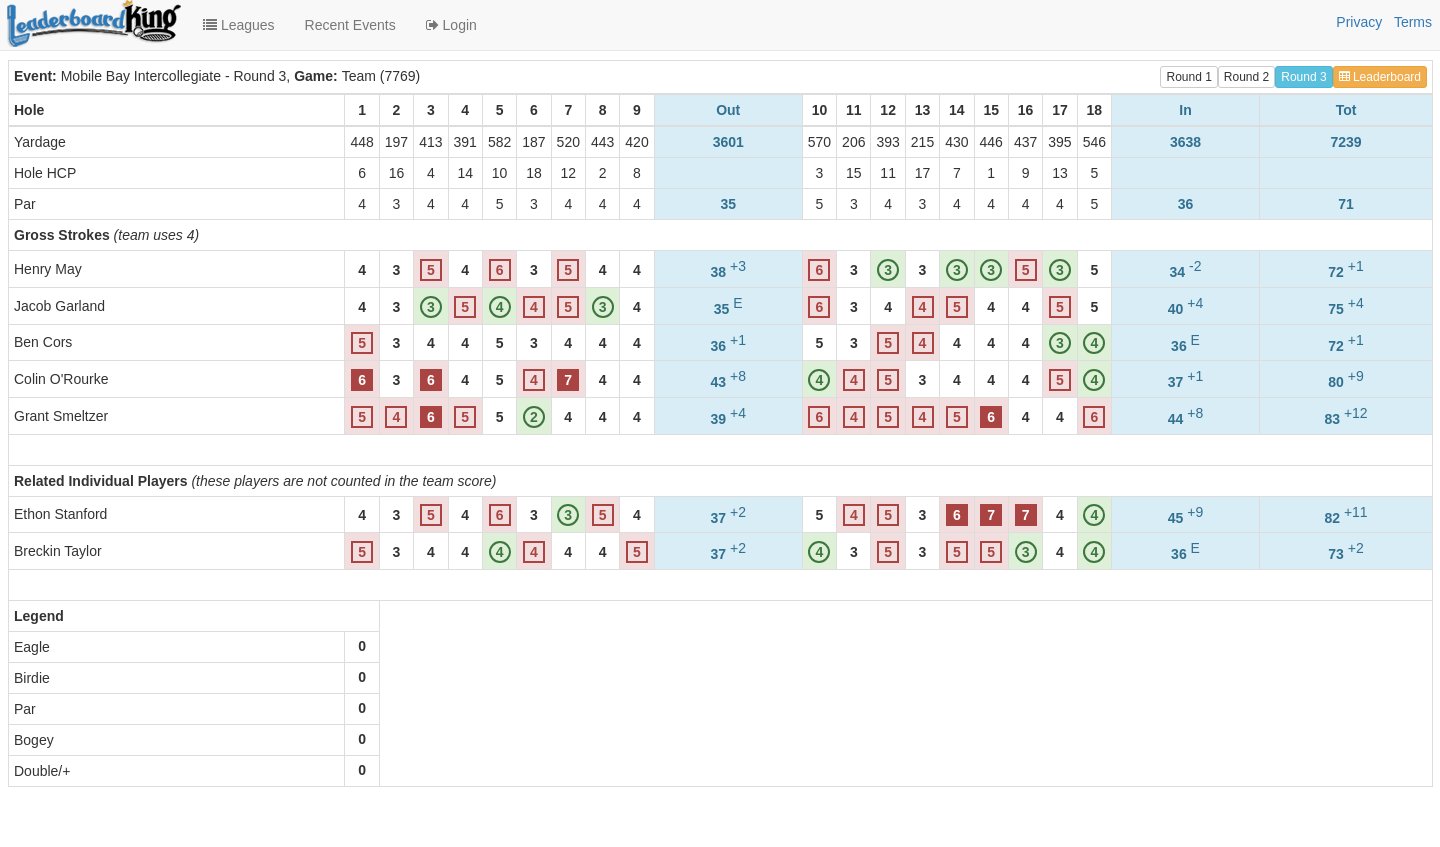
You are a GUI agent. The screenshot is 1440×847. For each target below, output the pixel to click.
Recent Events (350, 25)
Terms (1413, 22)
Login (451, 25)
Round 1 (1188, 77)
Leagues (239, 25)
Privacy (1359, 22)
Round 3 (1303, 77)
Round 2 (1246, 77)
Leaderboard (1380, 77)
